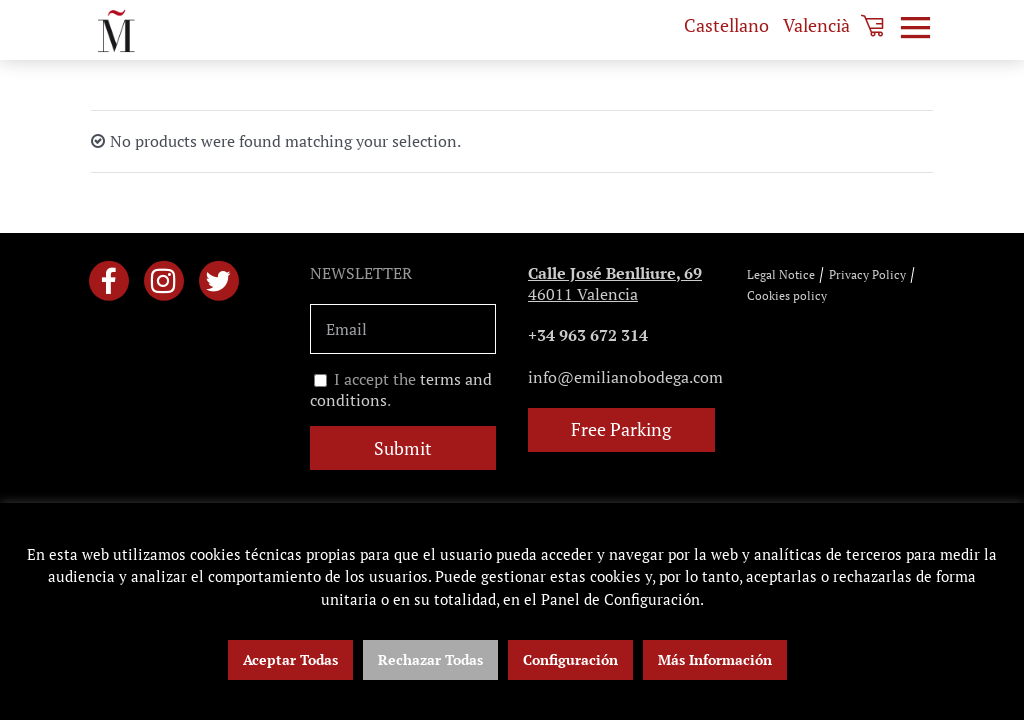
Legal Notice (781, 274)
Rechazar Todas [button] (430, 659)
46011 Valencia (615, 283)
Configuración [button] (570, 659)
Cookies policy (787, 295)
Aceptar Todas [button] (290, 659)
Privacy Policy (867, 274)
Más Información (715, 659)
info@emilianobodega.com (625, 377)
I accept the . (401, 390)
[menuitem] (726, 25)
